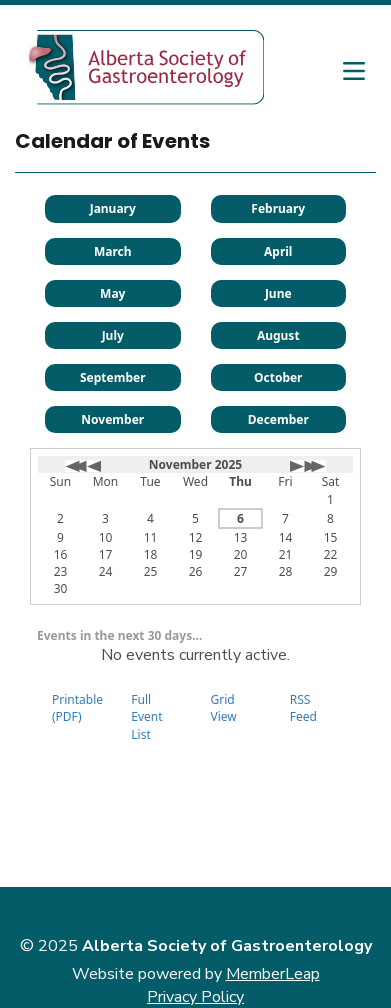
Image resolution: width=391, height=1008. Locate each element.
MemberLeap (273, 974)
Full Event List (146, 716)
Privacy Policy (195, 997)
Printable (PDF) (77, 708)
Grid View (224, 708)
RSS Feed (303, 708)
